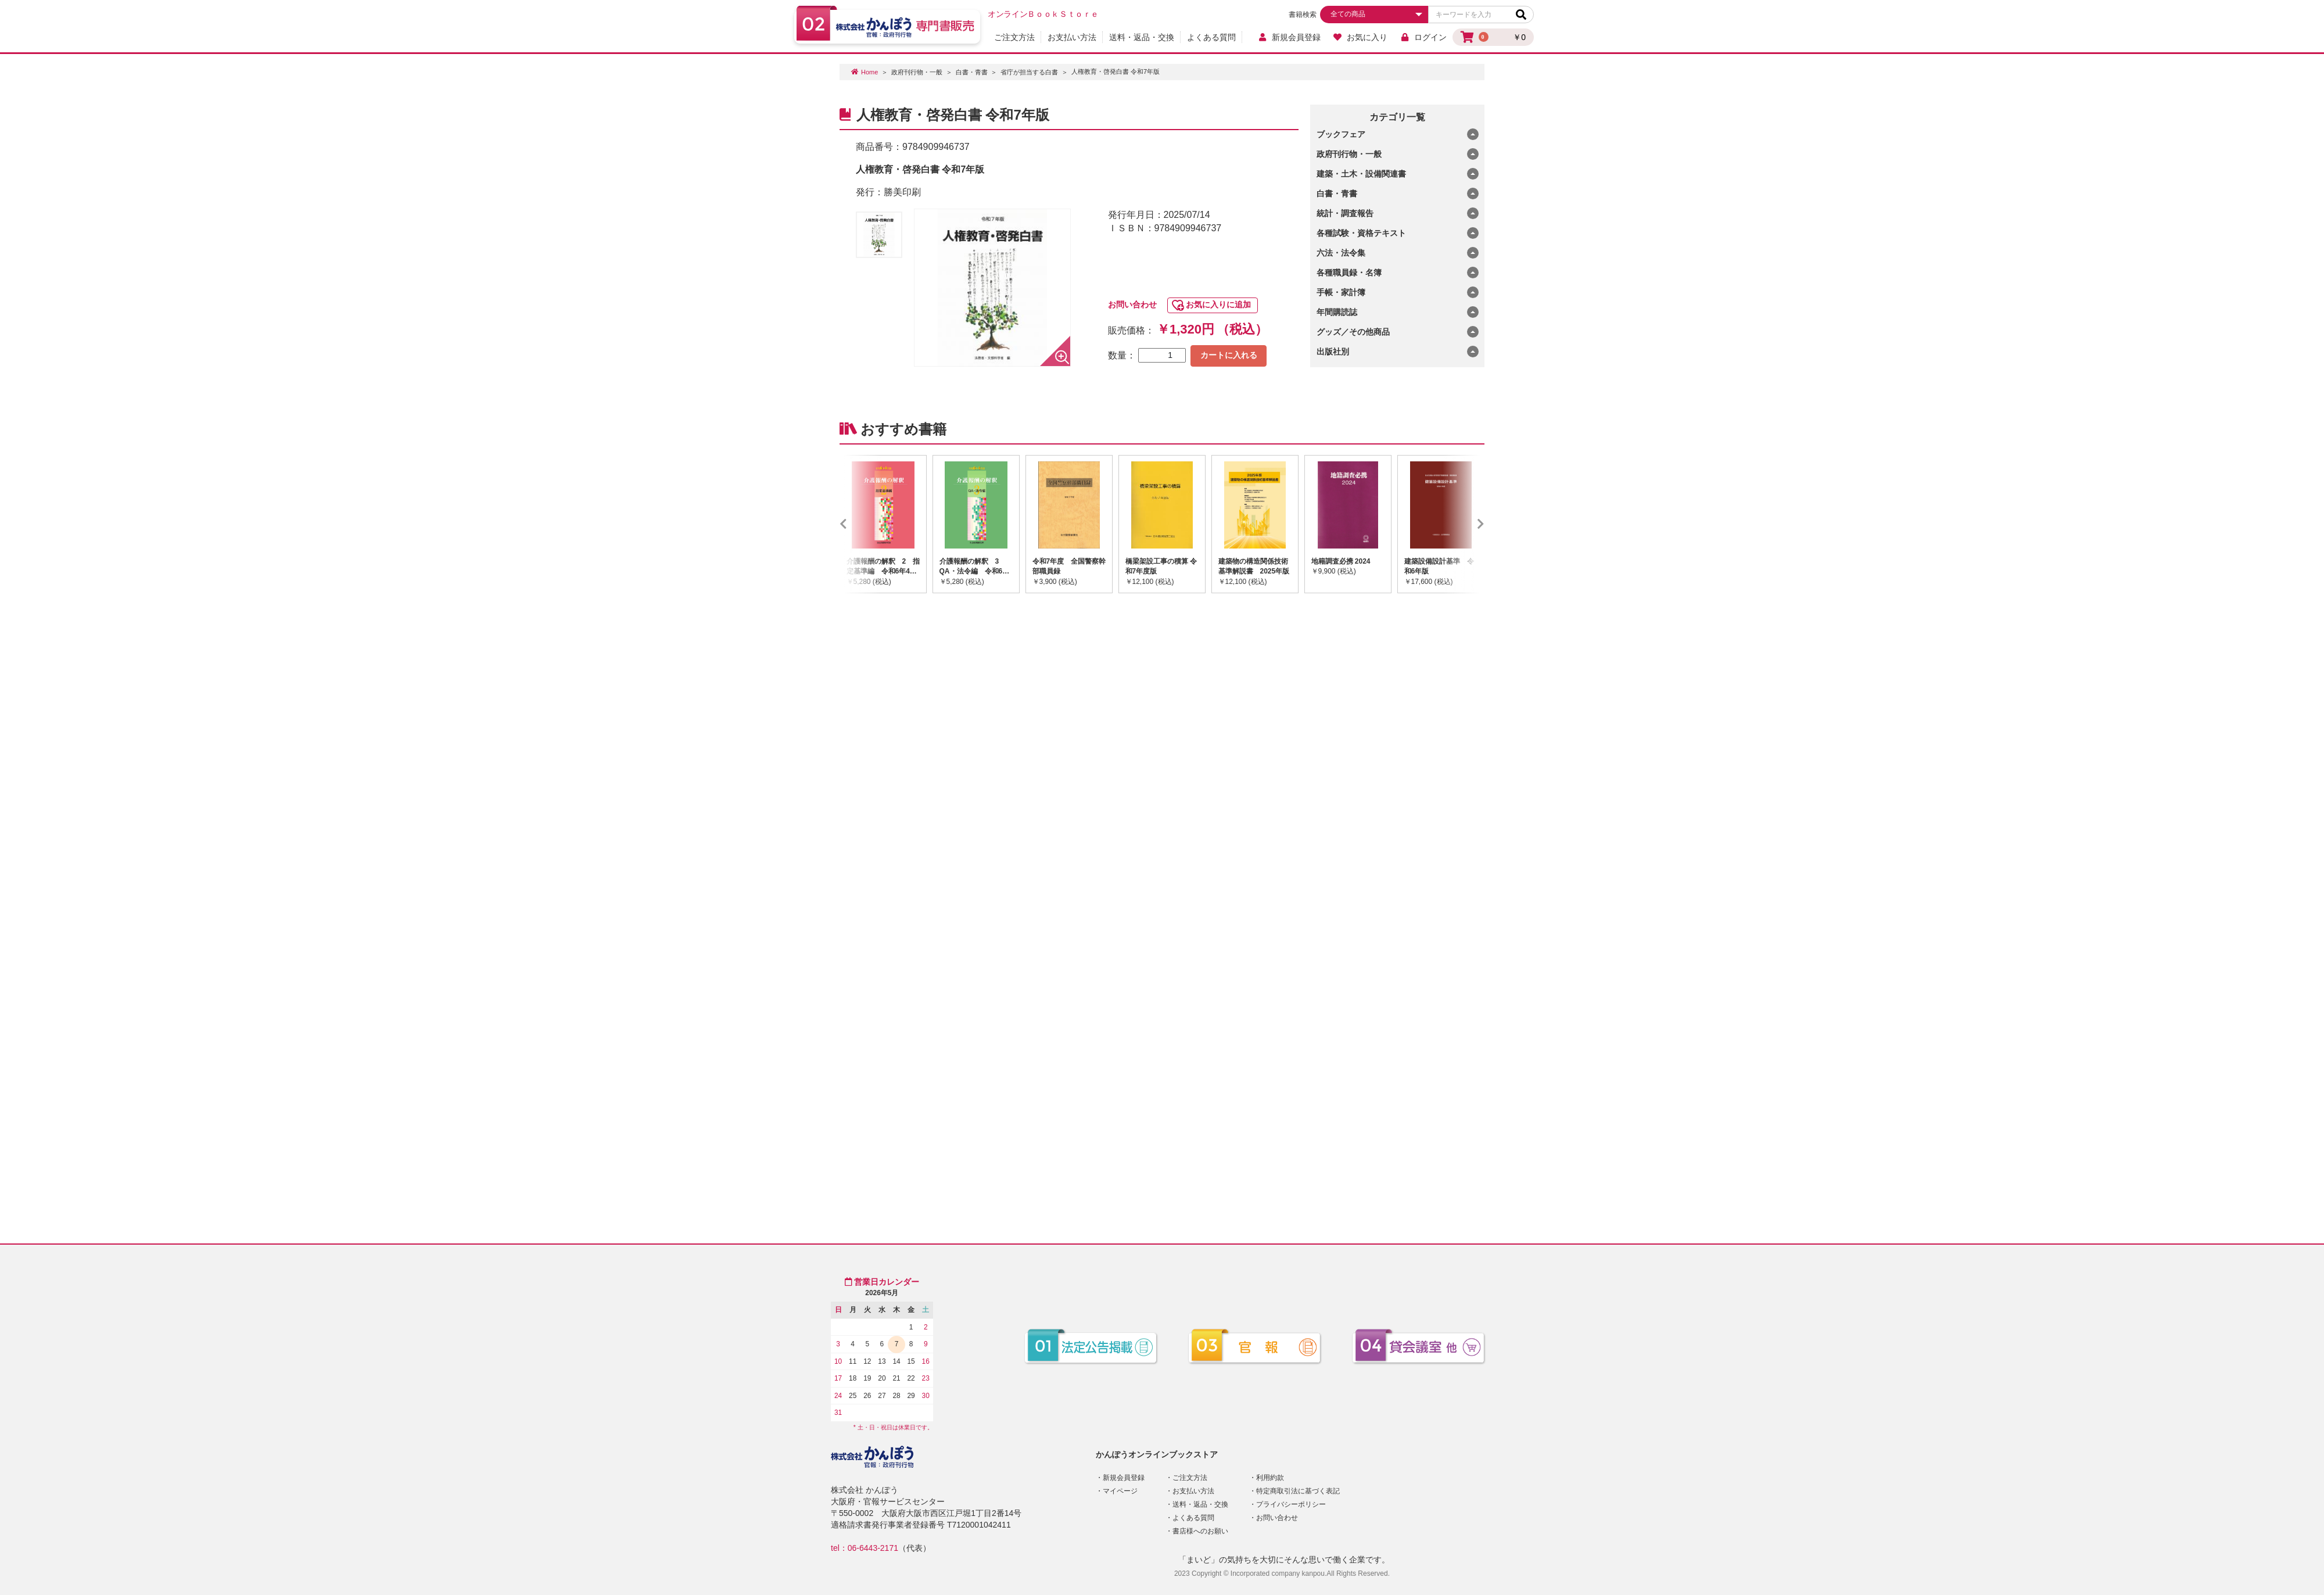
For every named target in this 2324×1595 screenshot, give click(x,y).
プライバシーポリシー (1291, 1504)
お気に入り (1360, 37)
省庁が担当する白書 (1029, 72)
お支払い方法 (1072, 37)
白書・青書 (972, 72)
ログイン (1423, 37)
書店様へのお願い (1200, 1531)
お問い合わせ (1132, 304)
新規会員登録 (1289, 37)
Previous (860, 524)
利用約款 (1270, 1478)
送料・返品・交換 (1141, 37)
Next (1463, 524)
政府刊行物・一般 (916, 72)
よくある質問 (1211, 37)
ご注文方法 (1014, 37)
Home (869, 72)
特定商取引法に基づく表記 (1298, 1491)
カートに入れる (1228, 355)
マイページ (1120, 1491)
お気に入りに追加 (1218, 304)
